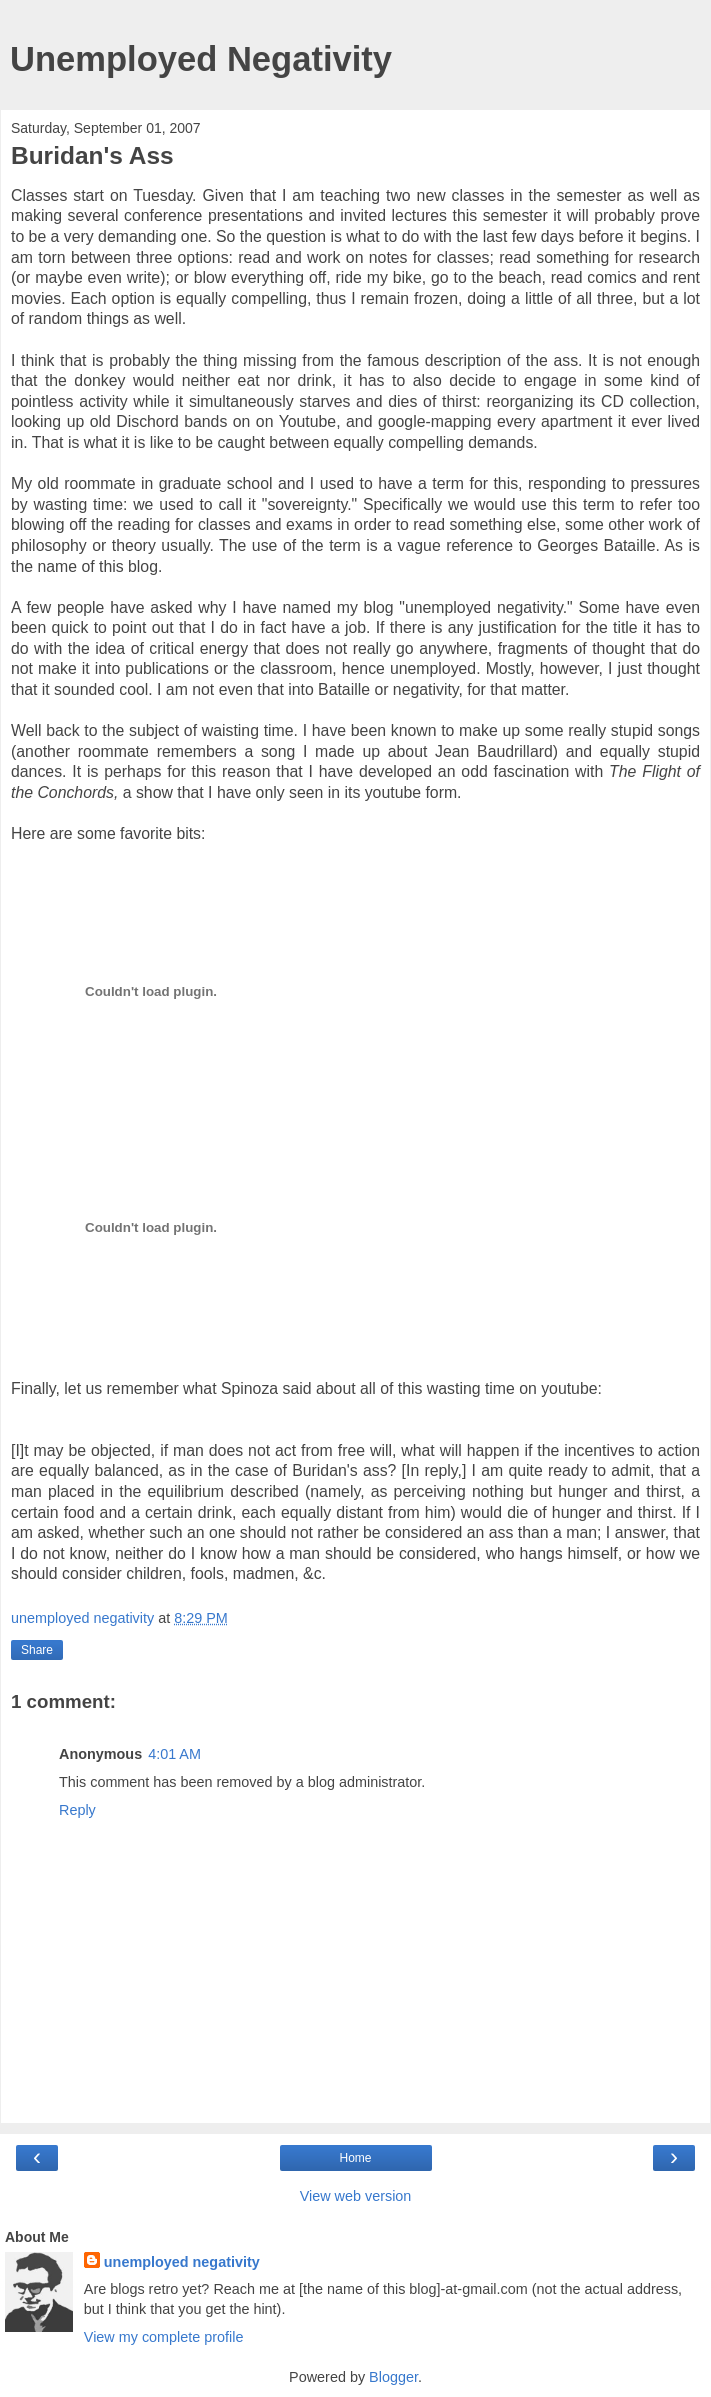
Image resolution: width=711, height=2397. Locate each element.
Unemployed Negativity (201, 59)
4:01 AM (174, 1754)
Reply (77, 1810)
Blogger (393, 2377)
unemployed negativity (182, 2262)
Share (37, 1650)
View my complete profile (164, 2337)
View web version (356, 2196)
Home (355, 2158)
